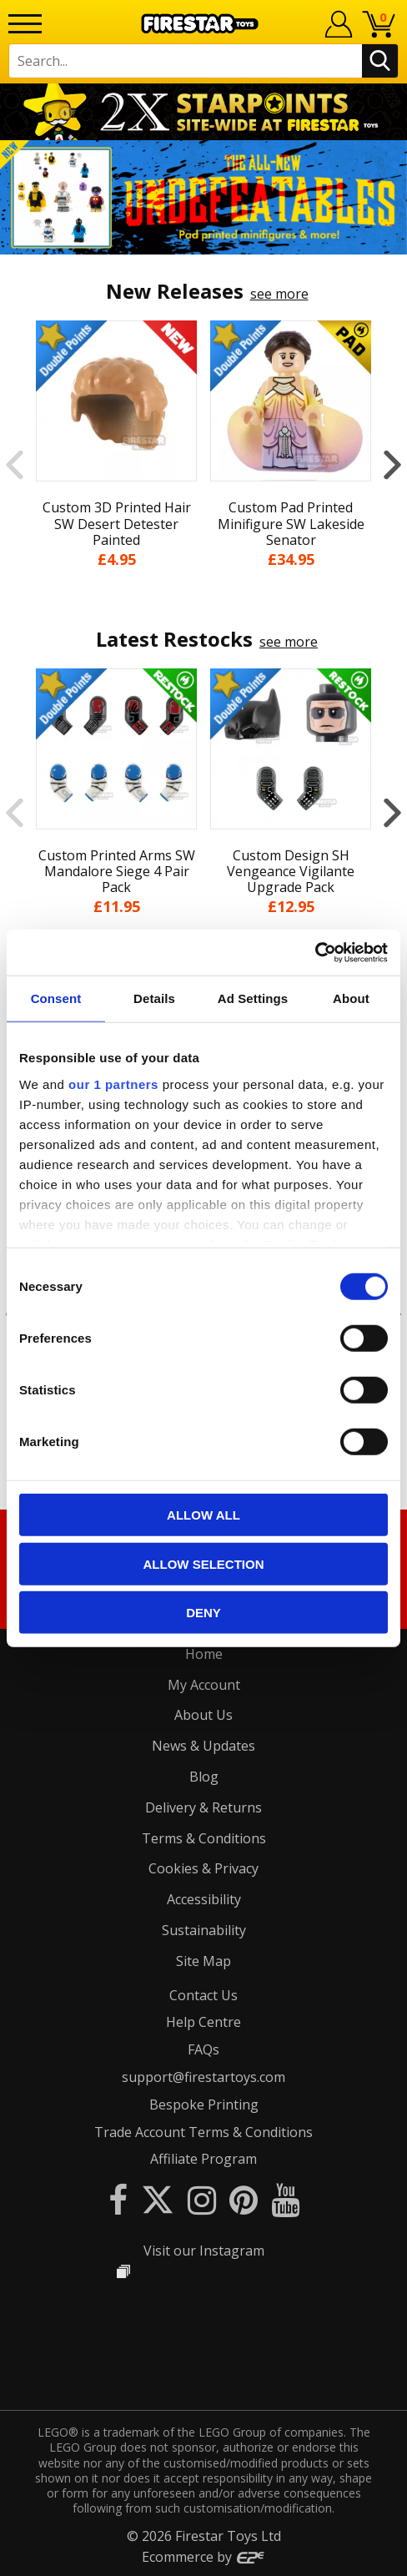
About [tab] (351, 998)
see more (279, 294)
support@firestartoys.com (203, 2077)
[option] (203, 197)
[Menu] (25, 23)
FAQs (203, 2049)
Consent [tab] (56, 998)
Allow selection (203, 1563)
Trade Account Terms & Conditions (203, 2132)
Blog (204, 1776)
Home (204, 1654)
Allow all (203, 1515)
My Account (204, 1685)
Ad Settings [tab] (253, 998)
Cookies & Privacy (203, 1868)
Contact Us (203, 1995)
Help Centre (203, 2022)
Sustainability (204, 1930)
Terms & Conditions (204, 1838)
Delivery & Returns (203, 1807)
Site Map (203, 1961)
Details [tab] (154, 998)
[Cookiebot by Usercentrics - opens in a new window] (315, 952)
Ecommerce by (204, 2557)
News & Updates (203, 1746)
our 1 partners (113, 1083)
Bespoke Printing (204, 2104)
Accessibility (204, 1899)
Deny (203, 1613)
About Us (203, 1715)
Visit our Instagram (203, 2250)
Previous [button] (14, 464)
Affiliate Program (203, 2159)
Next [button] (392, 464)
